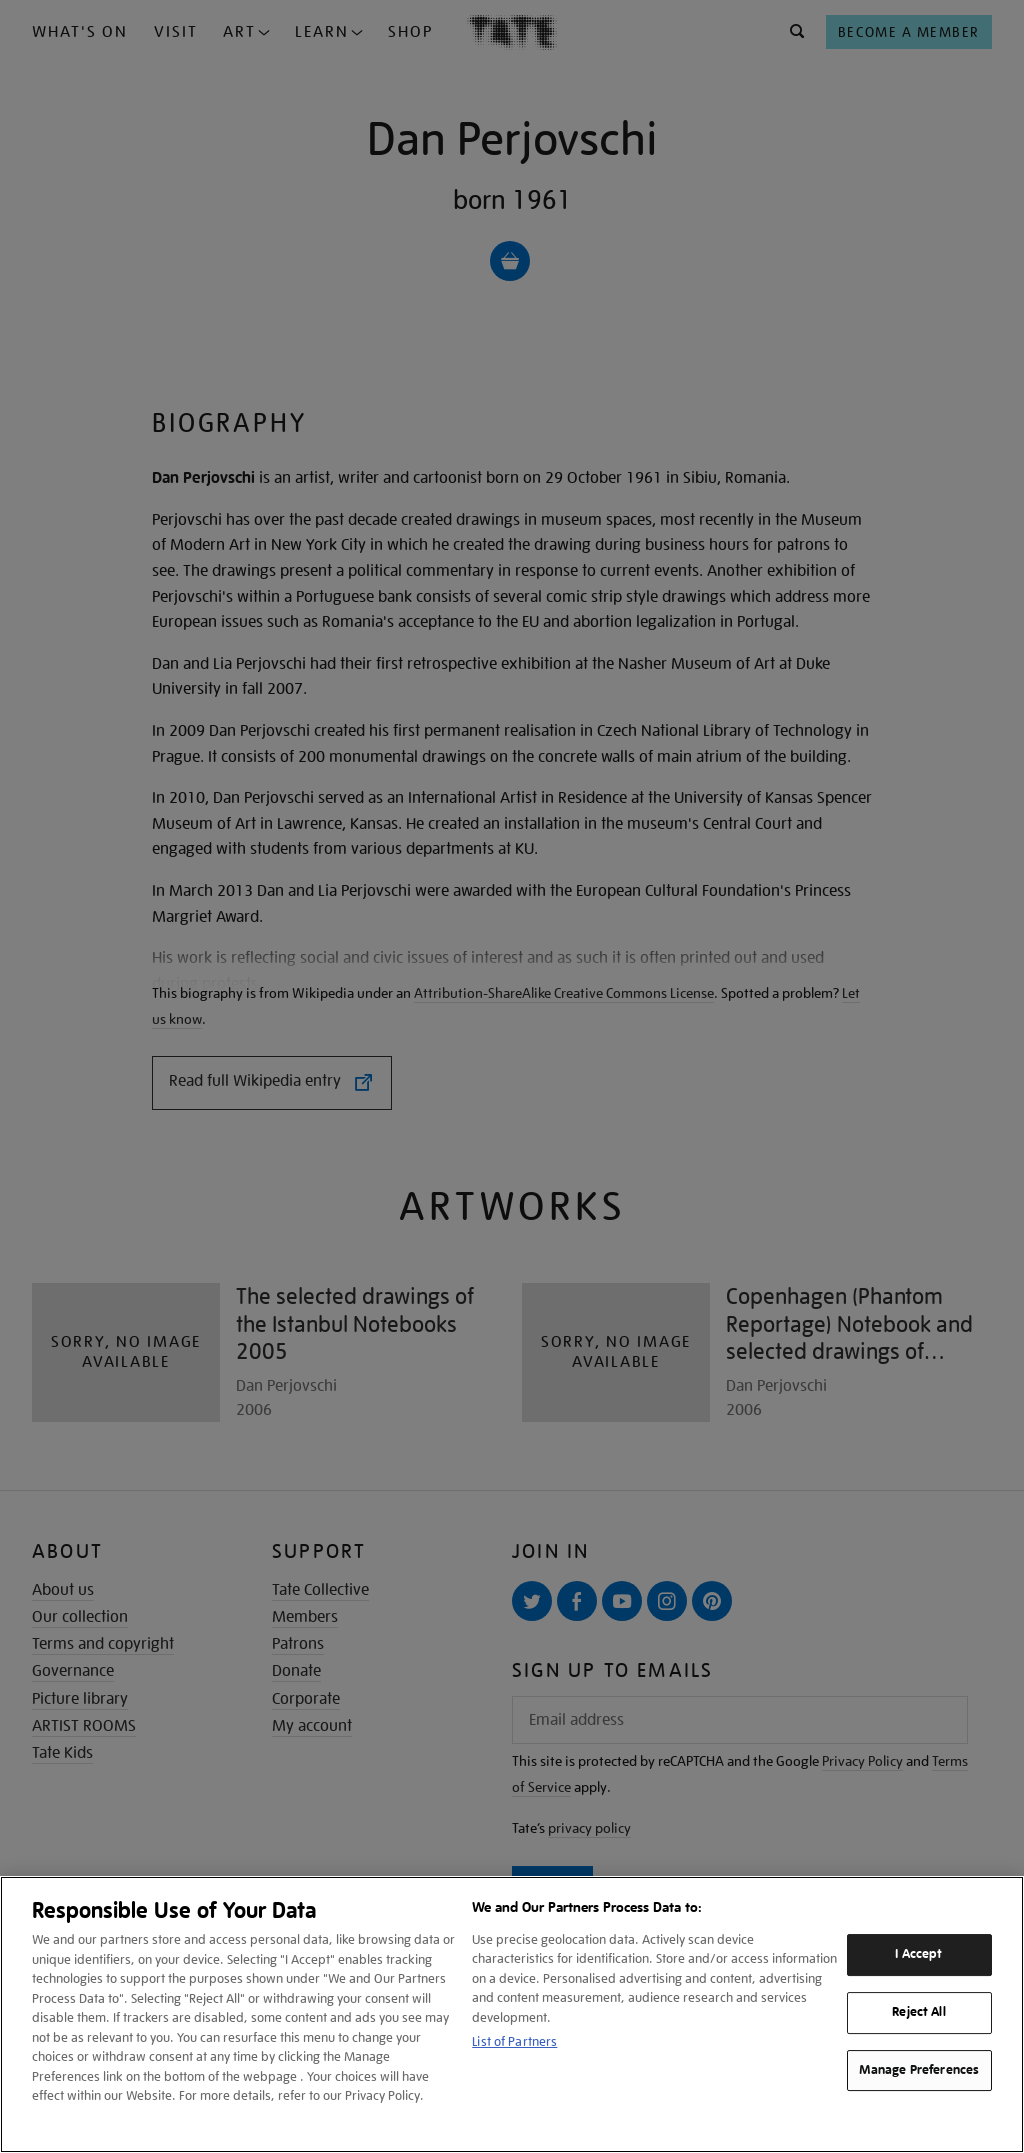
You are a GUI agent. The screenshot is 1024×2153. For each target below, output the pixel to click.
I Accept (918, 1954)
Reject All (918, 2012)
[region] (512, 2014)
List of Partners (514, 2041)
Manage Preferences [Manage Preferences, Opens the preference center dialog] (919, 2070)
